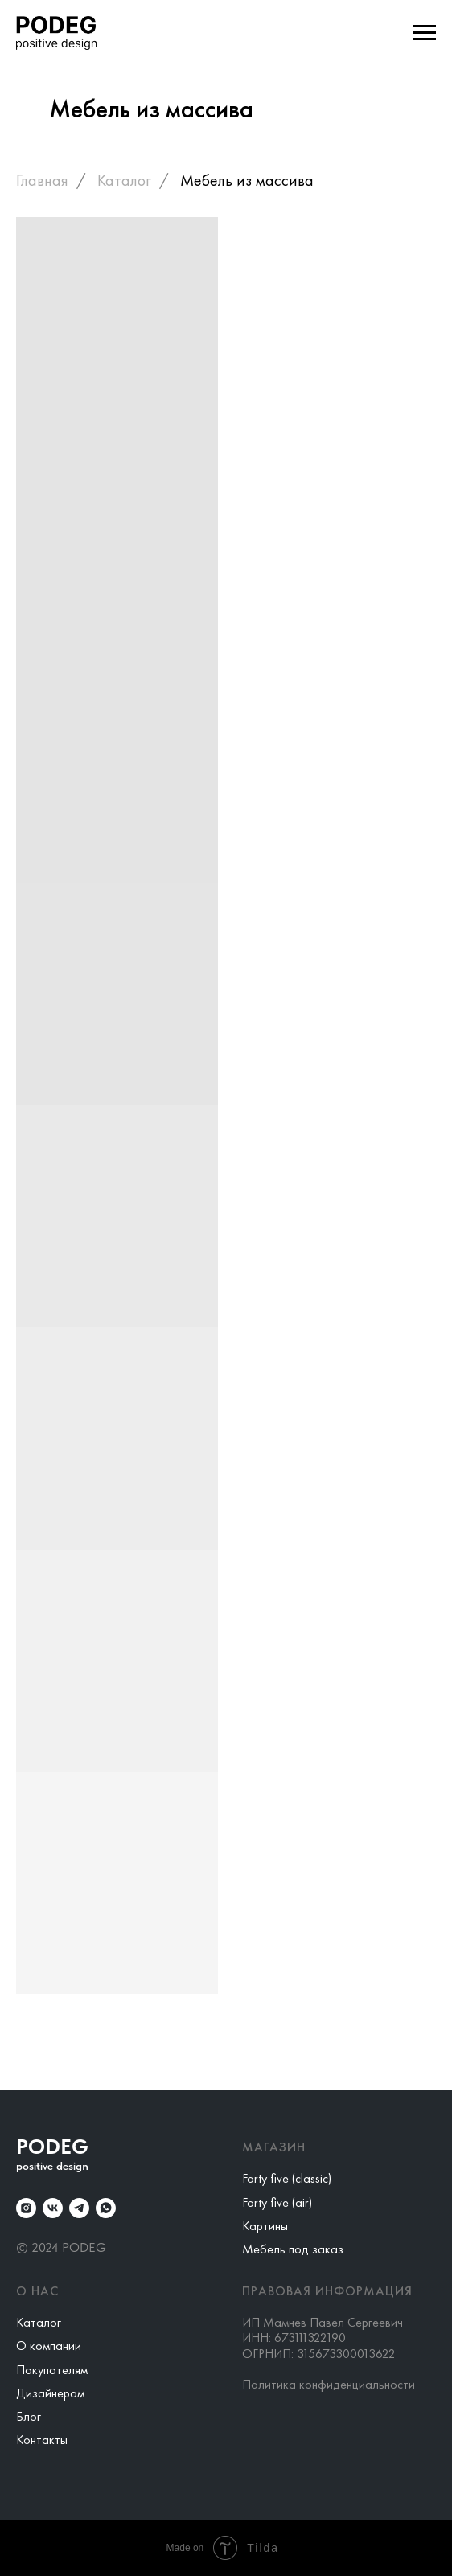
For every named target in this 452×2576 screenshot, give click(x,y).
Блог (28, 2416)
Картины (265, 2225)
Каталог (124, 180)
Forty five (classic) (286, 2178)
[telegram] (79, 2208)
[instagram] (26, 2208)
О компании (48, 2345)
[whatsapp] (106, 2208)
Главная (42, 180)
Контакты (42, 2439)
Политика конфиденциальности (328, 2384)
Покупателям (52, 2369)
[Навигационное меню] (424, 33)
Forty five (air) (277, 2202)
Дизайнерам (50, 2393)
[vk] (53, 2208)
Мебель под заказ (292, 2249)
